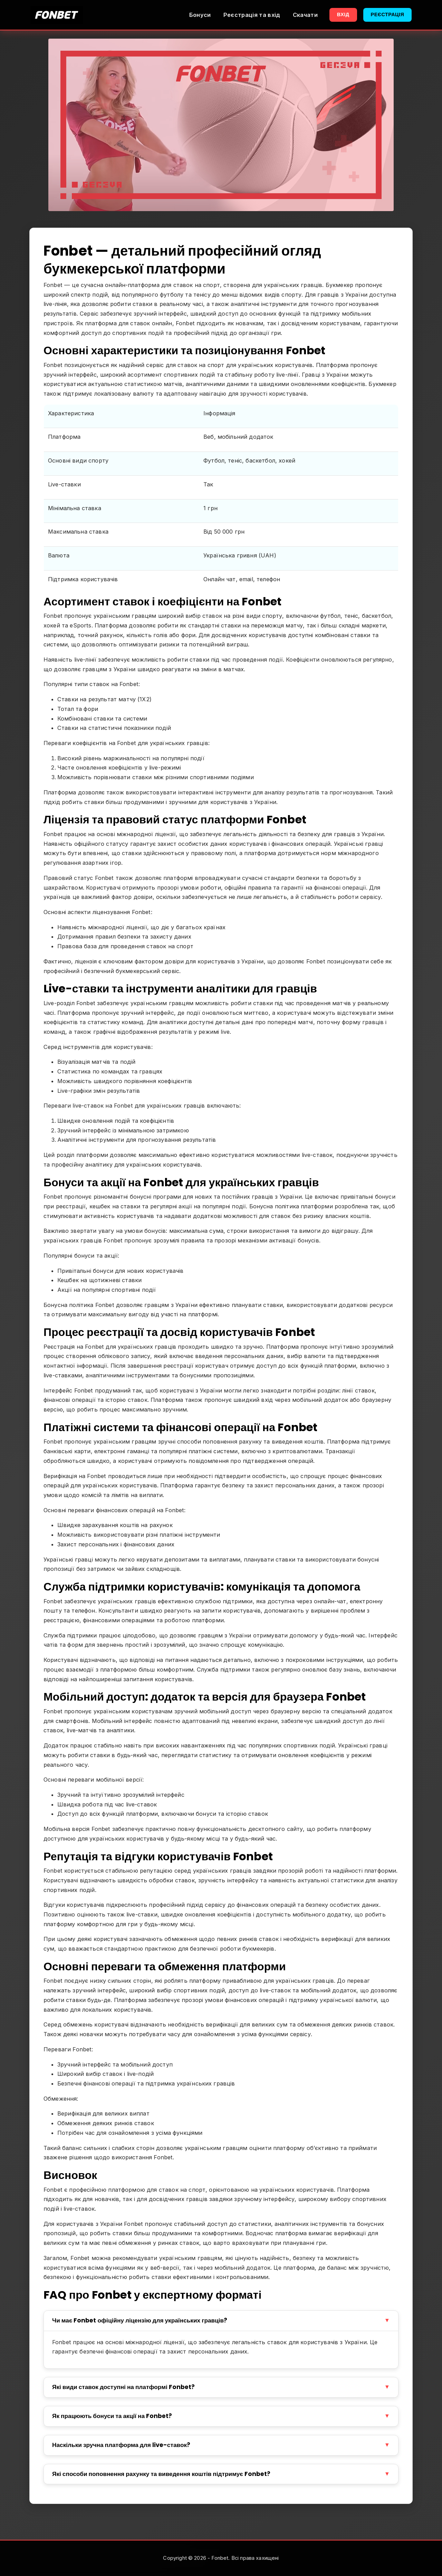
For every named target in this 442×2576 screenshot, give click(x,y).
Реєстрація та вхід (251, 14)
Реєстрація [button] (387, 14)
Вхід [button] (343, 14)
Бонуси (200, 14)
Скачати (305, 14)
